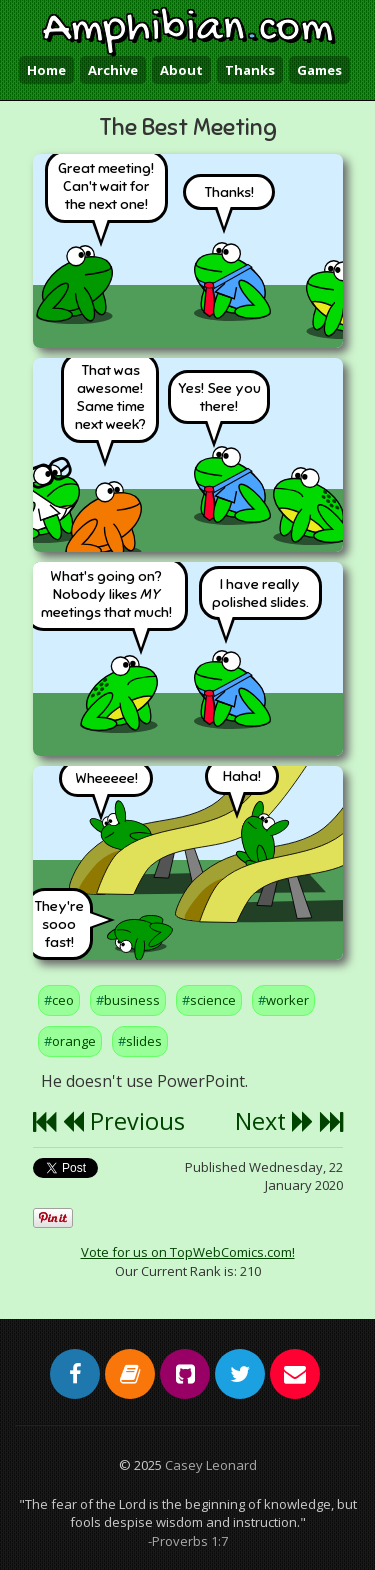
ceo (63, 1000)
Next (274, 1121)
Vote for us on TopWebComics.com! (188, 1252)
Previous (123, 1121)
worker (287, 1000)
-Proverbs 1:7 (188, 1541)
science (213, 1000)
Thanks (250, 70)
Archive (113, 70)
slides (144, 1041)
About (181, 70)
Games (319, 70)
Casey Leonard (211, 1465)
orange (74, 1041)
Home (46, 70)
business (132, 1000)
